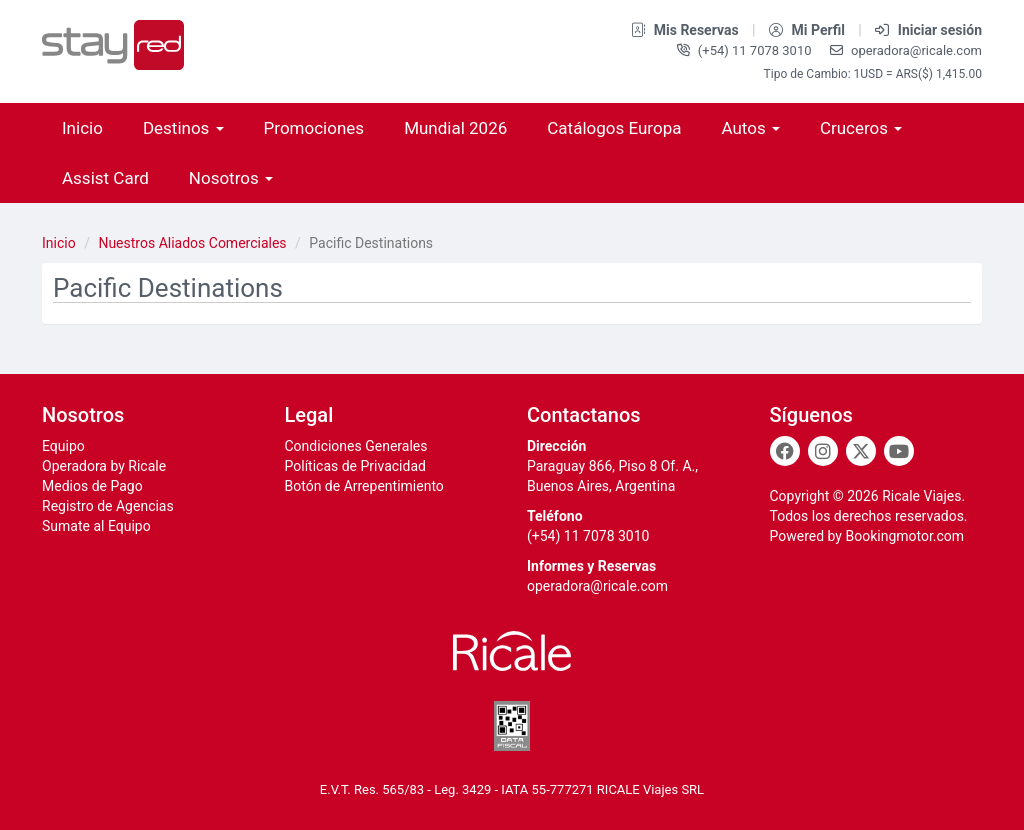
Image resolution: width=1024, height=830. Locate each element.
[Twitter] (861, 451)
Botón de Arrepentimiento (364, 486)
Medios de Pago (92, 486)
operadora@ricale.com (906, 50)
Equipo (63, 446)
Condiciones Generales (356, 446)
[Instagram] (823, 451)
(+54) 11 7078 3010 (746, 50)
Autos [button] (750, 128)
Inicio (82, 128)
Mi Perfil (808, 30)
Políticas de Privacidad (355, 466)
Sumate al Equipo (96, 526)
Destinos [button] (183, 128)
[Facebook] (785, 451)
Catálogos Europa (614, 128)
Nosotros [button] (231, 178)
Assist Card (105, 178)
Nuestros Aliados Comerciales (192, 243)
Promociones (314, 128)
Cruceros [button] (861, 128)
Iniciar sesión (928, 30)
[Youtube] (899, 451)
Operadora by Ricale (104, 466)
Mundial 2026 (455, 128)
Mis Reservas (686, 30)
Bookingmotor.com (904, 536)
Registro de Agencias (108, 506)
